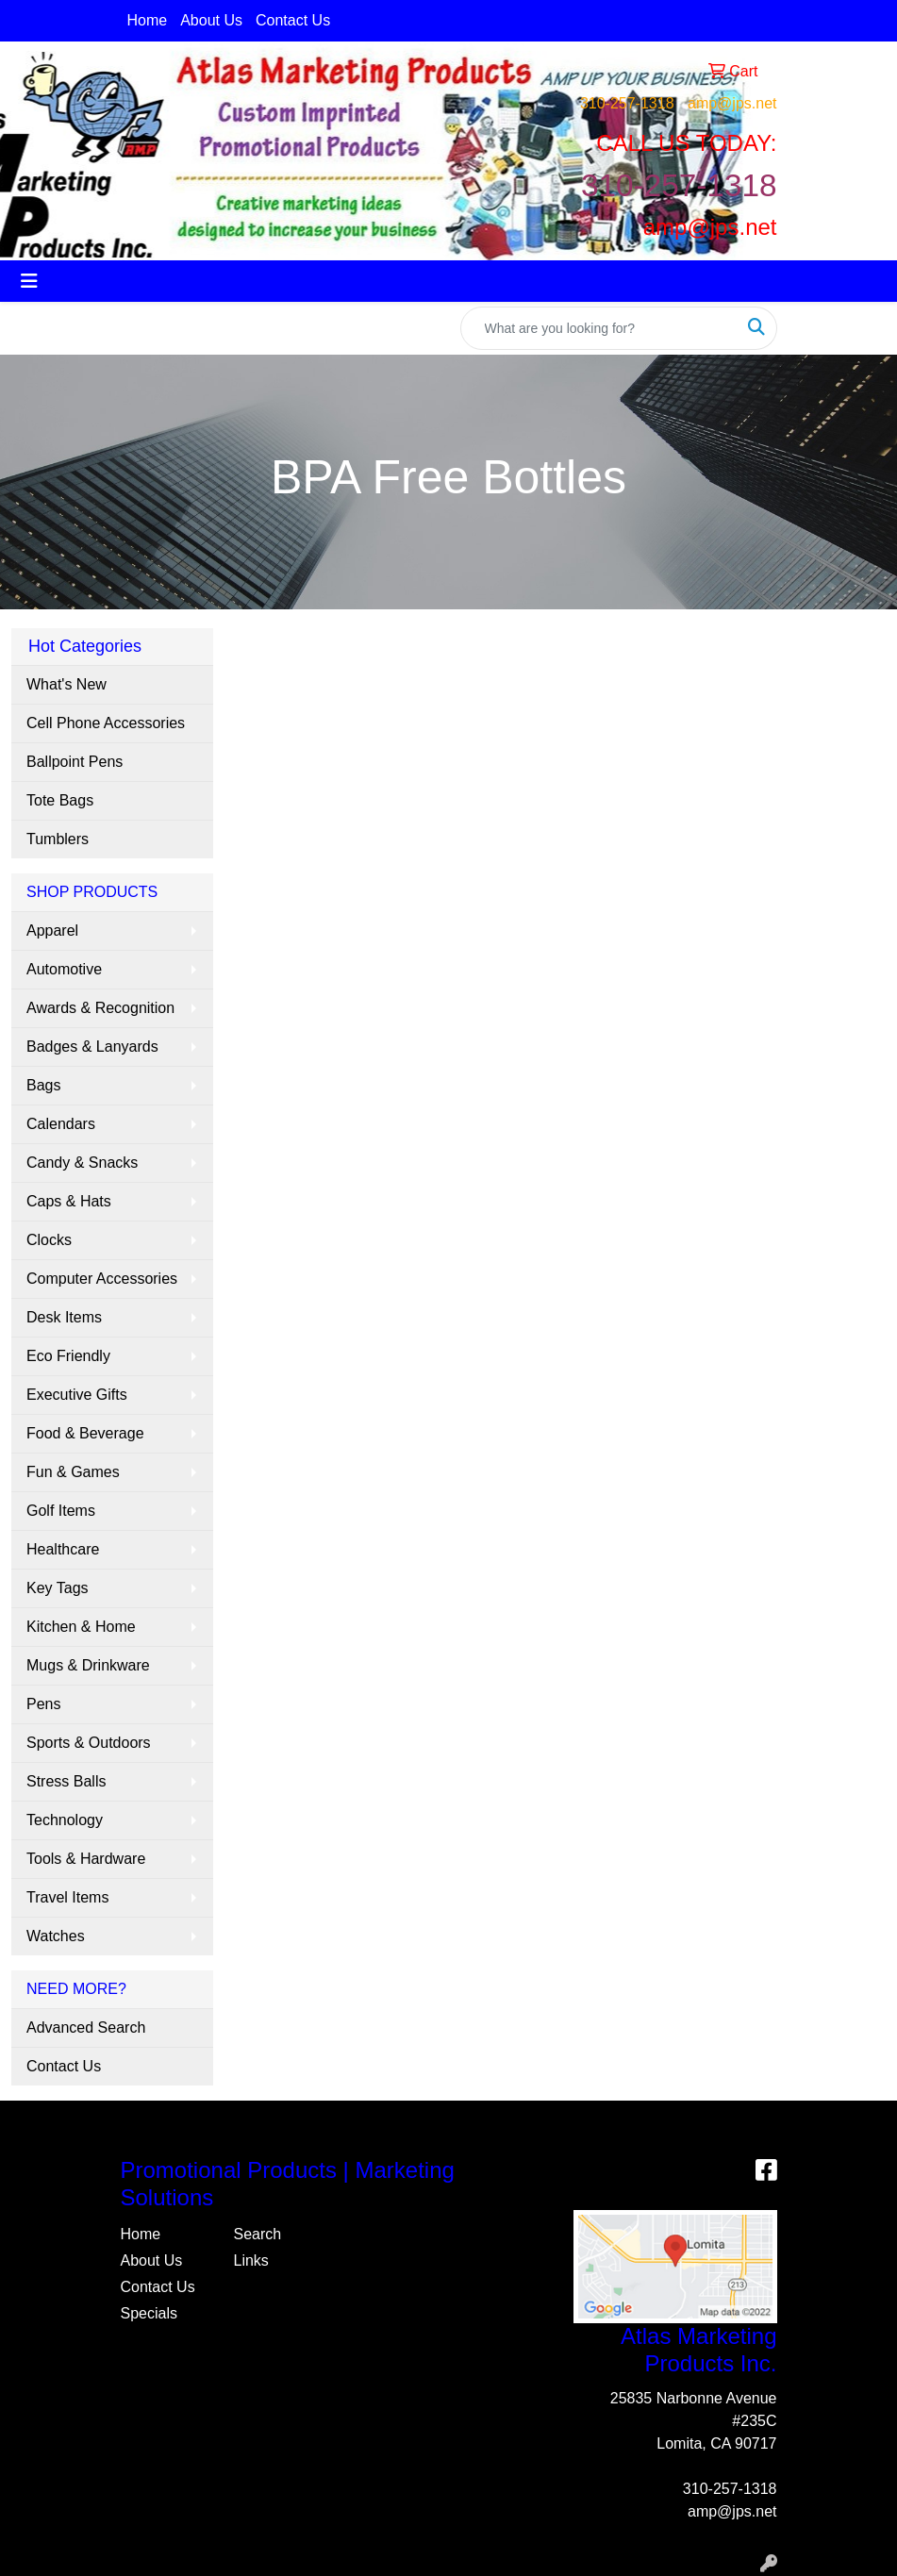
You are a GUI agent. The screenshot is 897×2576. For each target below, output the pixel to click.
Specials (149, 2313)
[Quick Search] (599, 328)
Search (258, 2234)
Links (251, 2260)
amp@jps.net (732, 103)
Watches (55, 1936)
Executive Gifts (76, 1395)
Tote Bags (59, 800)
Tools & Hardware (85, 1859)
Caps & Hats (68, 1201)
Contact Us (293, 20)
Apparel (52, 930)
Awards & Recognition (100, 1008)
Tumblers (57, 839)
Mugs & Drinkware (88, 1665)
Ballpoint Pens (74, 762)
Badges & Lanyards (92, 1047)
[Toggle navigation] (29, 281)
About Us (211, 20)
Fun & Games (73, 1472)
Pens (43, 1704)
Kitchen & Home (81, 1627)
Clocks (49, 1240)
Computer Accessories (101, 1279)
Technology (64, 1820)
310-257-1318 (627, 103)
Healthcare (62, 1549)
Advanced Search (85, 2027)
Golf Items (60, 1511)
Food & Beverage (85, 1433)
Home (147, 20)
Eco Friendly (68, 1356)
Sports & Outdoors (88, 1743)
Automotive (64, 969)
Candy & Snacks (82, 1163)
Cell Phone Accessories (105, 723)
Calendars (60, 1124)
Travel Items (67, 1897)
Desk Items (64, 1317)
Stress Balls (66, 1781)
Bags (43, 1085)
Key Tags (57, 1588)
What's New (66, 684)
